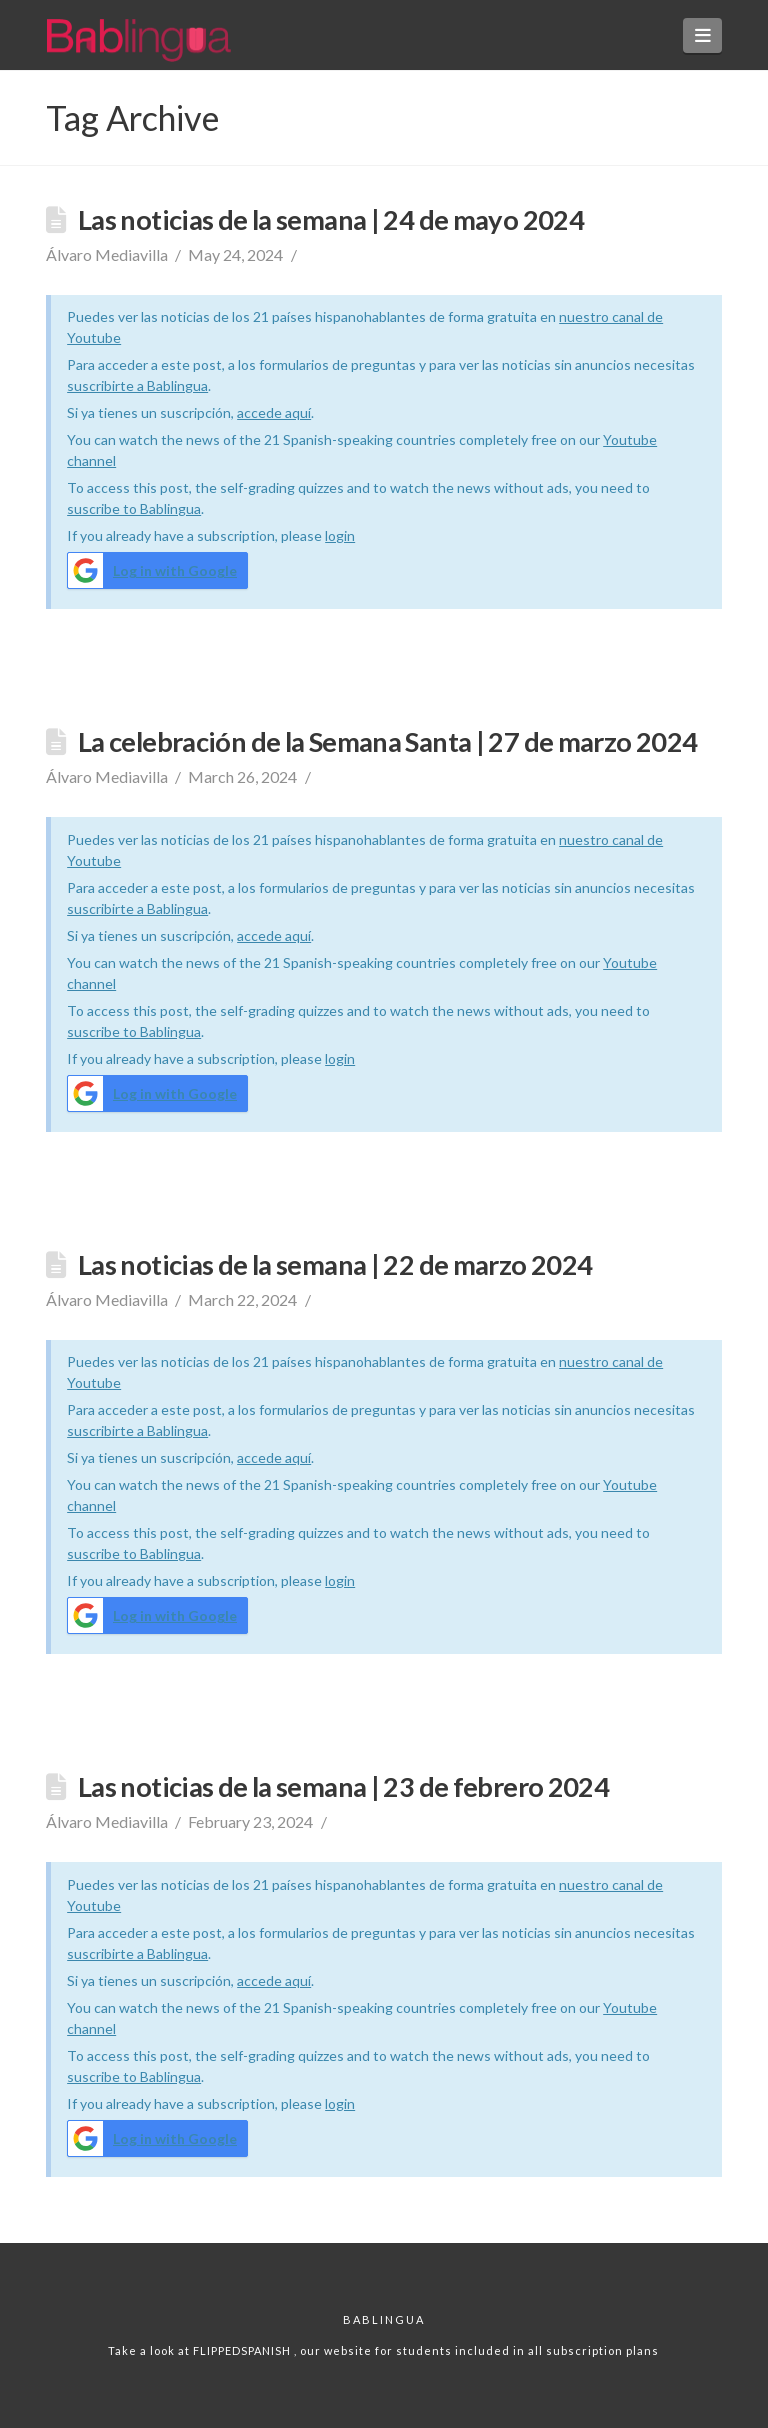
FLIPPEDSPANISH (243, 2350)
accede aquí (274, 412)
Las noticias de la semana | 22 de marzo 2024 (335, 1264)
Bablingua (384, 2319)
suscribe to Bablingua (134, 508)
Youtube (630, 439)
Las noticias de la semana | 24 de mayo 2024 (331, 219)
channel (91, 460)
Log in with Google (152, 570)
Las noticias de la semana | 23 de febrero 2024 (343, 1786)
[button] (702, 35)
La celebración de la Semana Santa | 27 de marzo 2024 (387, 741)
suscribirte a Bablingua (137, 385)
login (340, 535)
